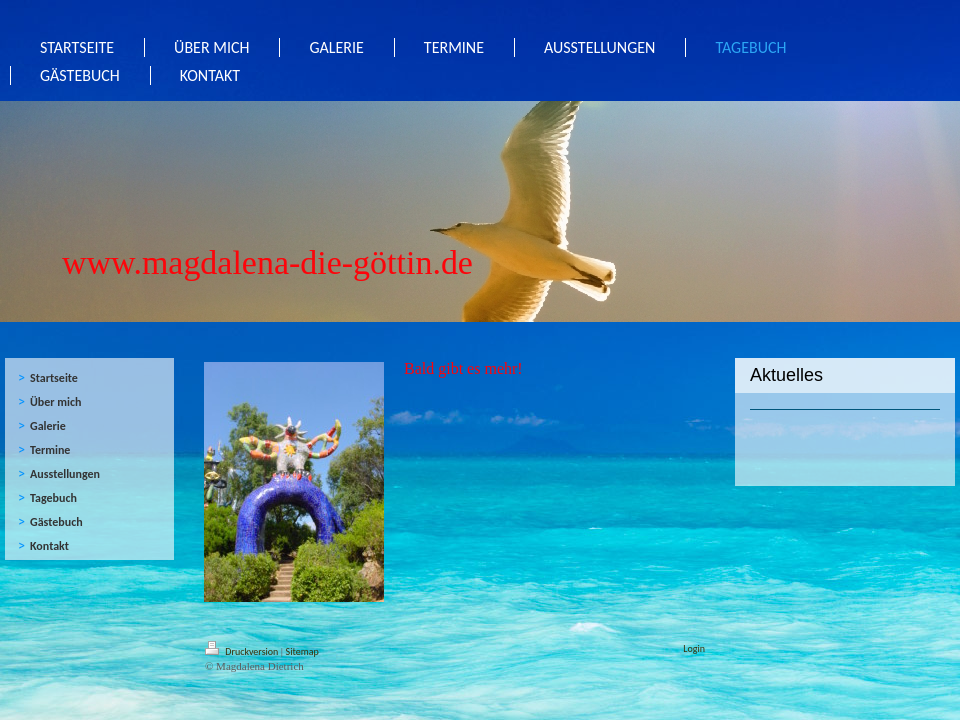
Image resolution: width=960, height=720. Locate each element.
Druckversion (243, 651)
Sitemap (302, 651)
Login (694, 648)
